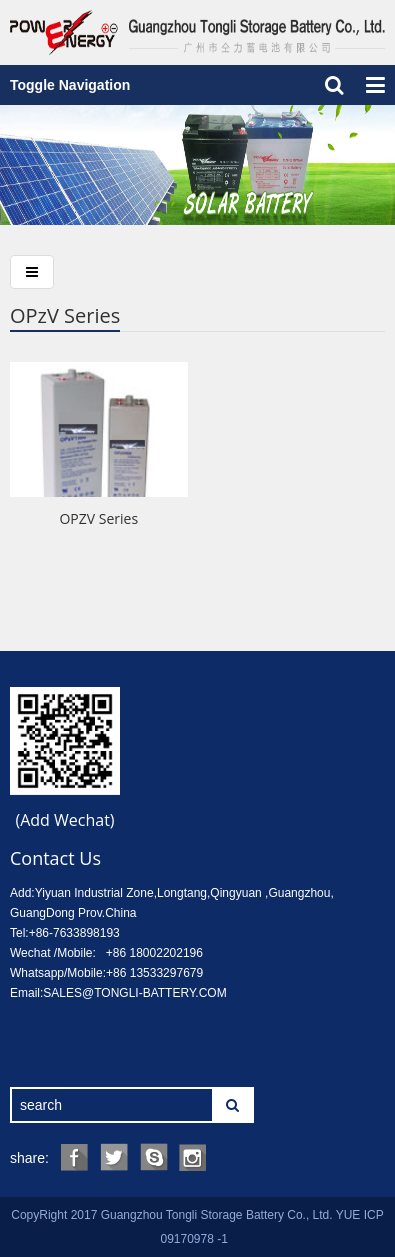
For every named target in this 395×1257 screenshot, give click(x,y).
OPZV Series (98, 518)
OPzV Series (65, 315)
